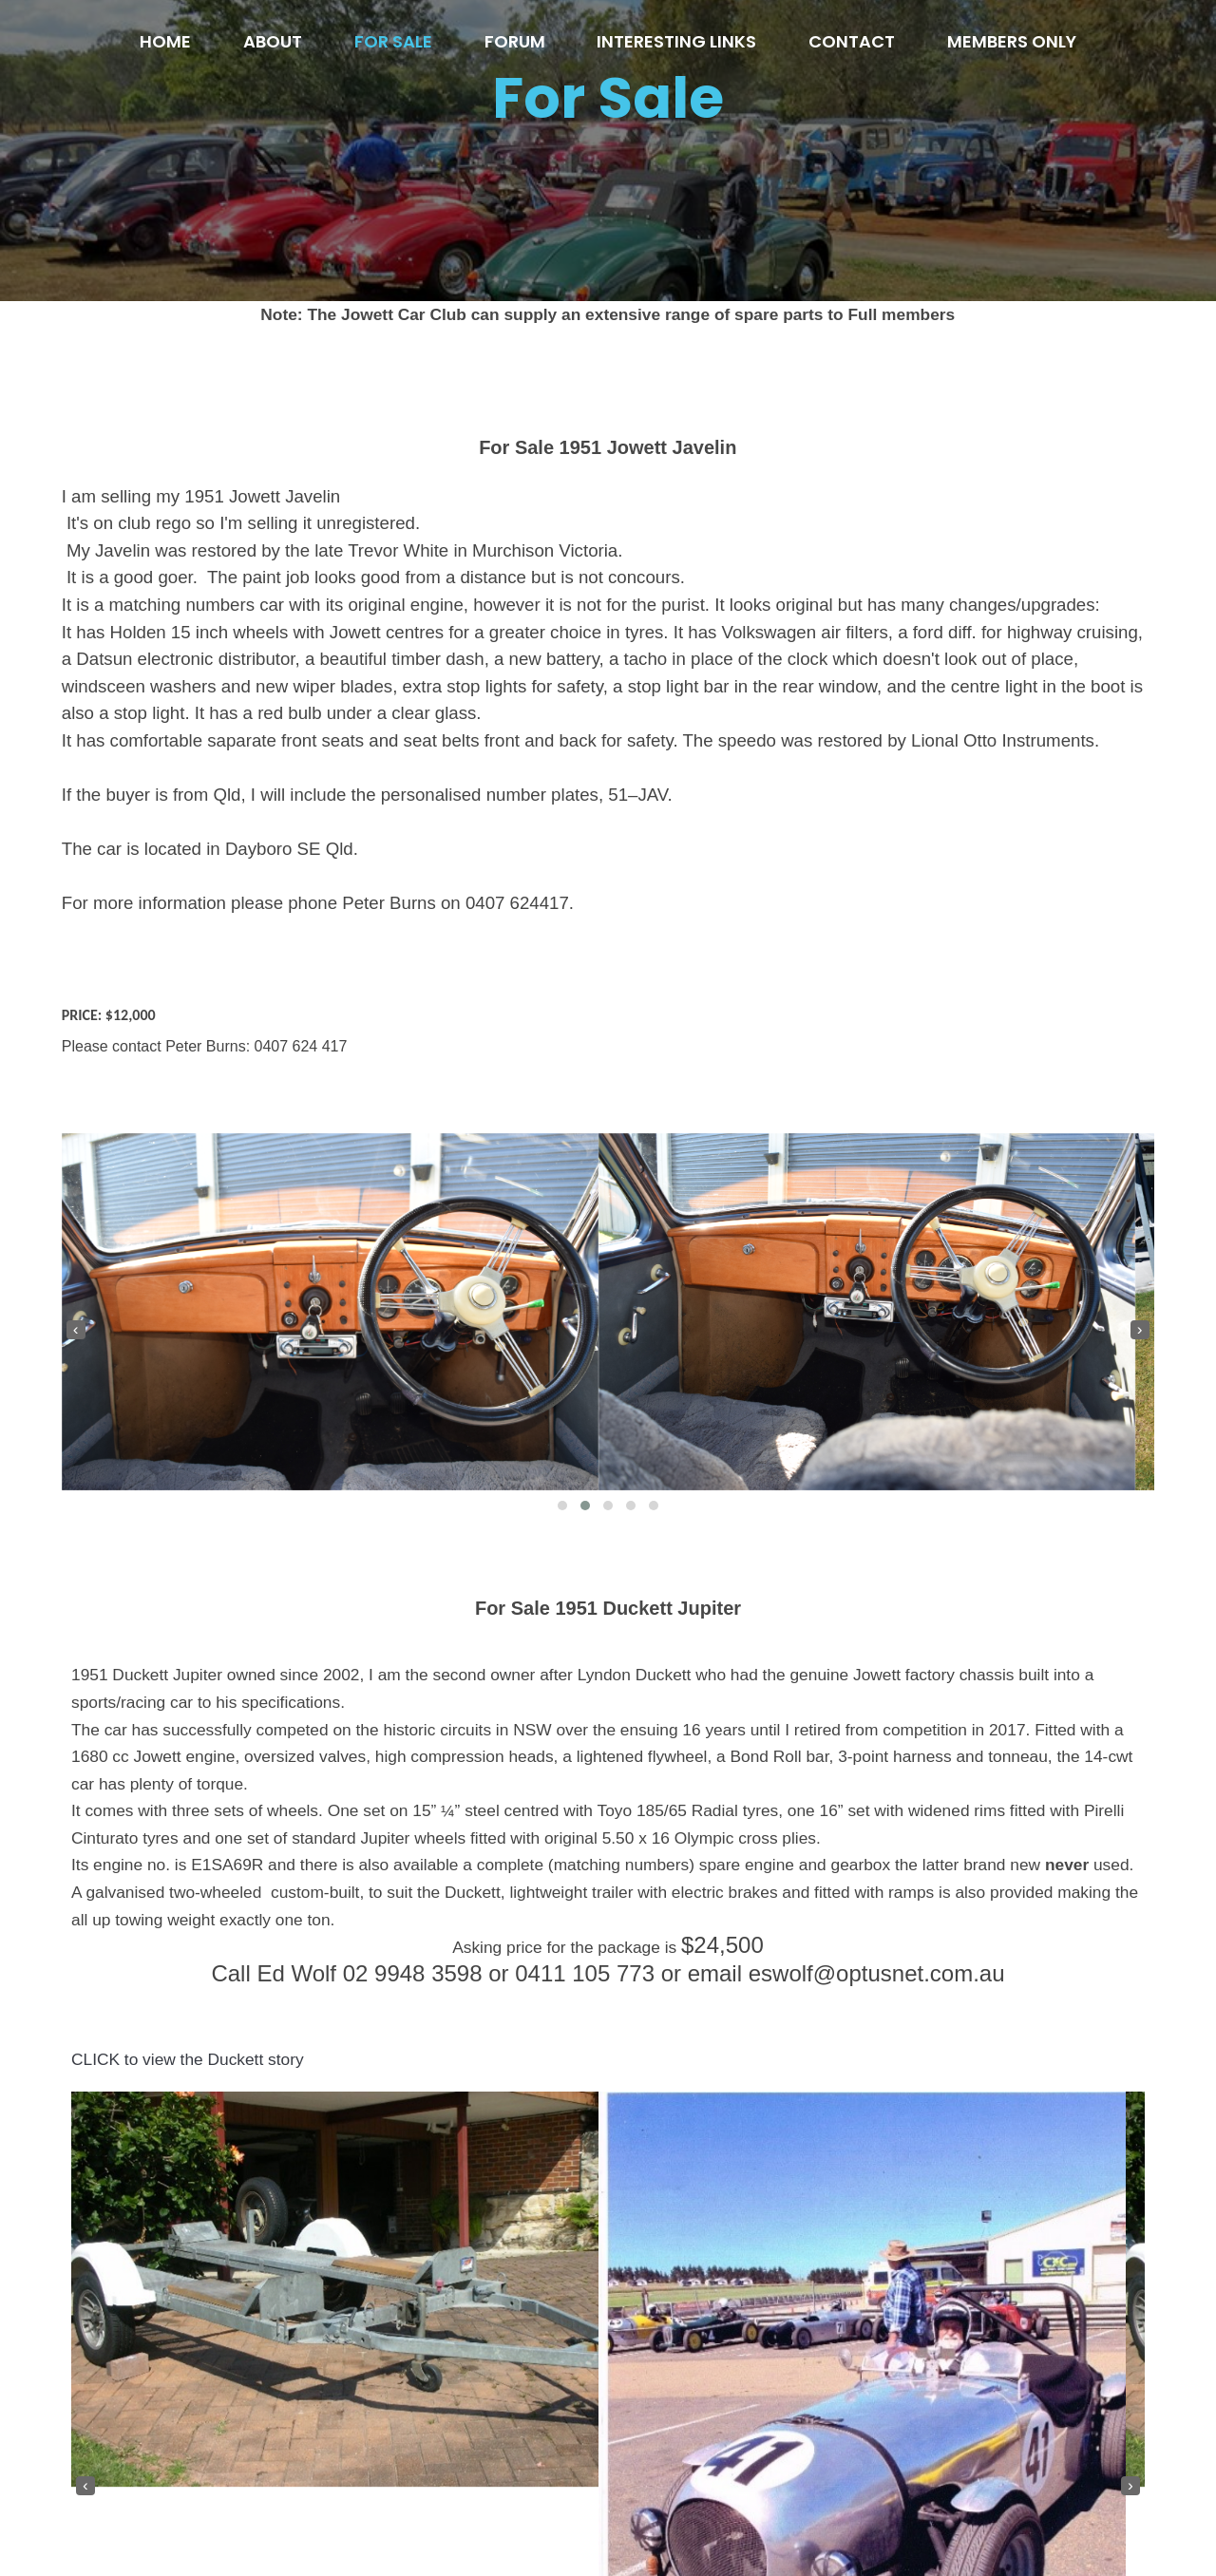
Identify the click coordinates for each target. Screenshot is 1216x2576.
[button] (839, 836)
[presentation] (631, 661)
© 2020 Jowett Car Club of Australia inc (608, 2521)
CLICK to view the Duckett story (187, 2099)
